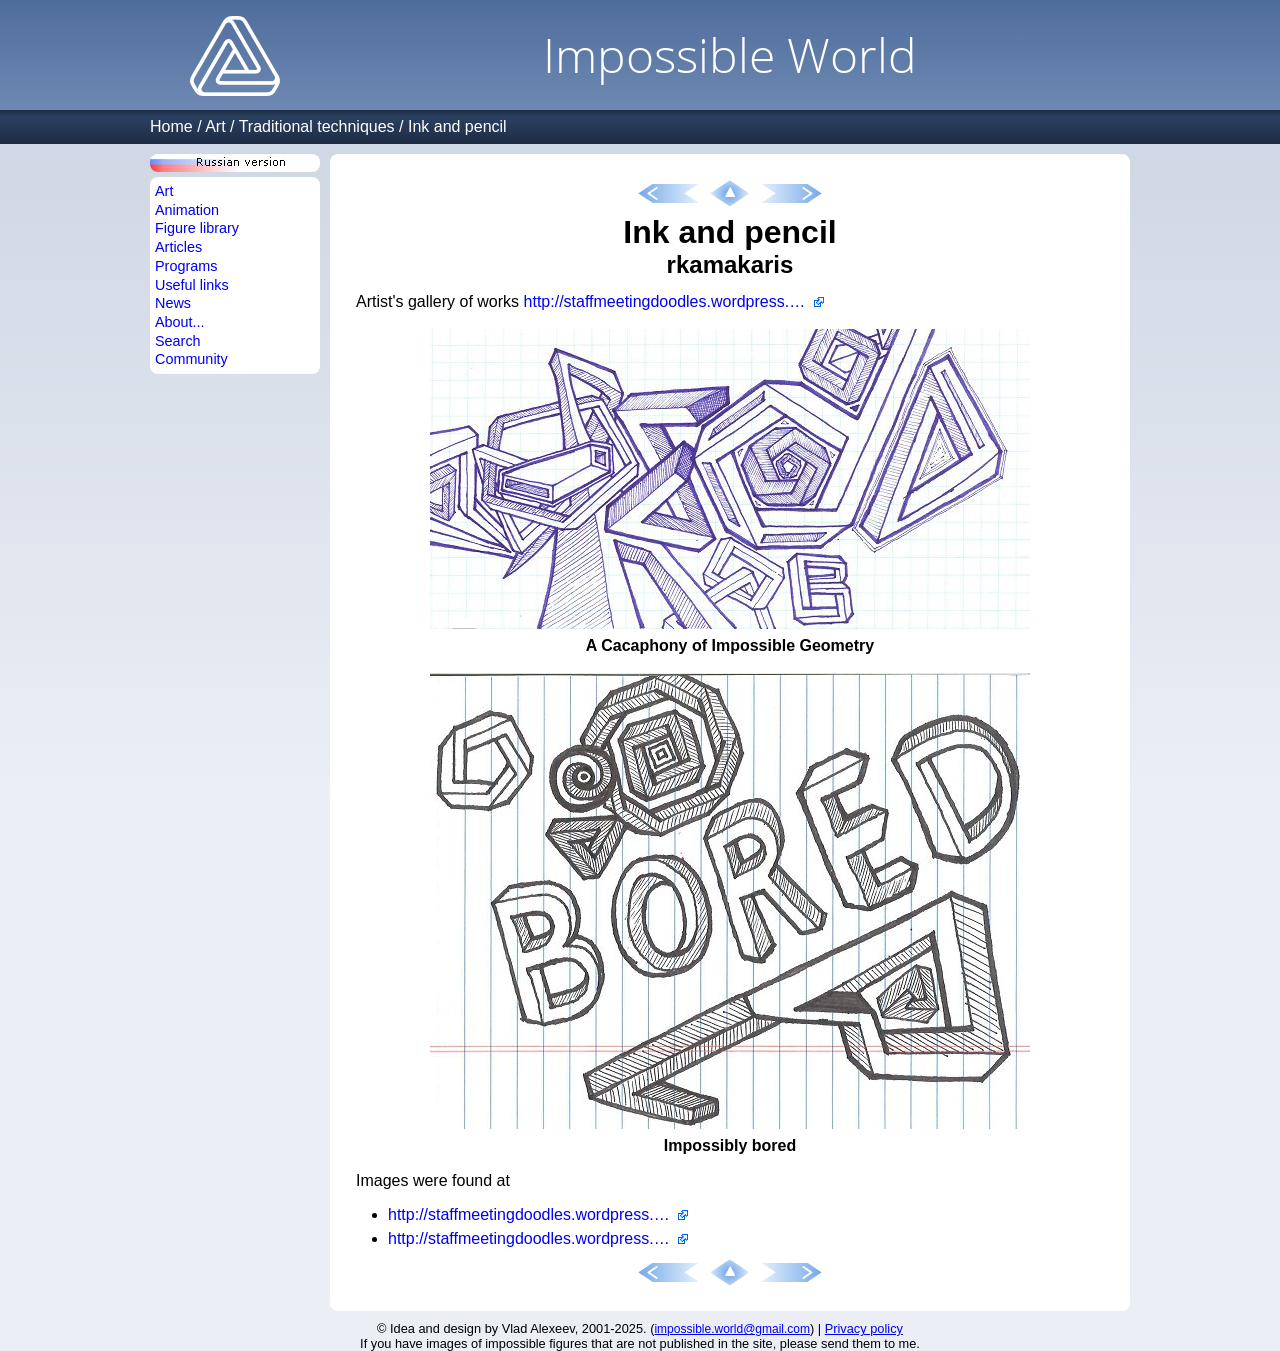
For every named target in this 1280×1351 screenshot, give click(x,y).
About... (180, 322)
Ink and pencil (457, 126)
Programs (186, 266)
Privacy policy (864, 1328)
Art (215, 126)
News (173, 303)
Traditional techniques (317, 126)
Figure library (197, 228)
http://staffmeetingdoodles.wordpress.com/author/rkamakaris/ (674, 301)
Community (191, 359)
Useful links (192, 285)
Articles (178, 247)
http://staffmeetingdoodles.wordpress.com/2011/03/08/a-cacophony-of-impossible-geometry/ (538, 1214)
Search (178, 341)
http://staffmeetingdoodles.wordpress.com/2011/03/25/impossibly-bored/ (538, 1238)
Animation (187, 210)
